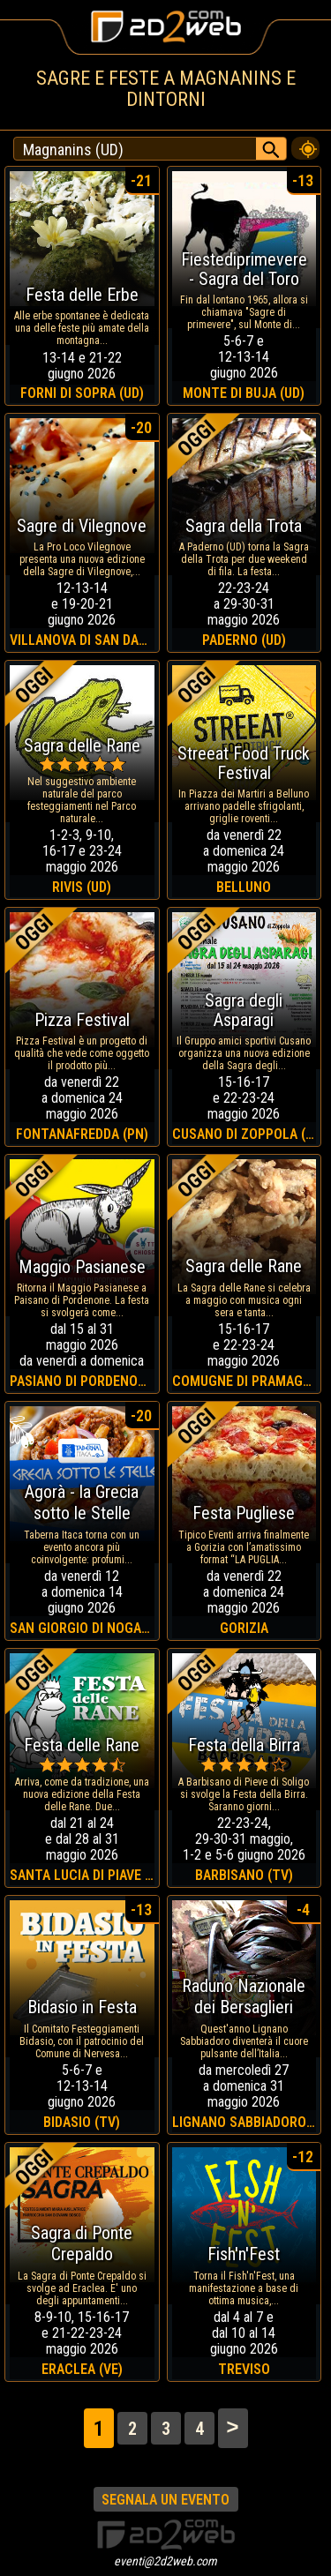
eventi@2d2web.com (165, 2561)
